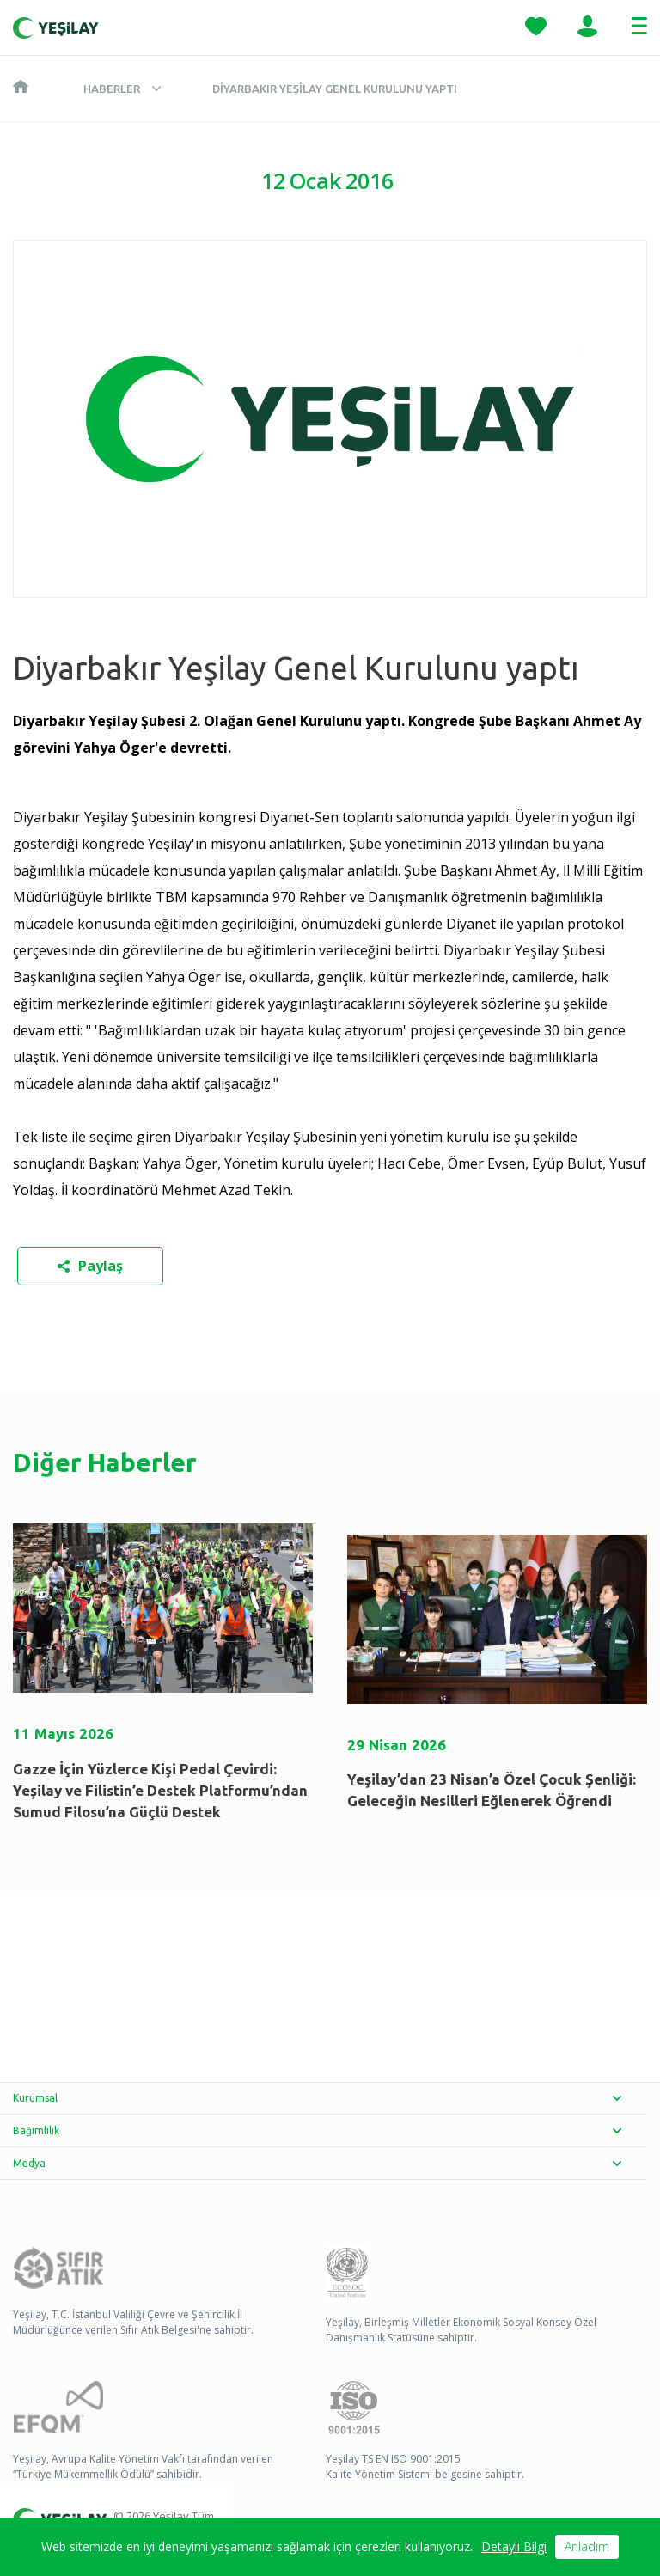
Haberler (111, 88)
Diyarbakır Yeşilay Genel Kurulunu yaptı (334, 88)
